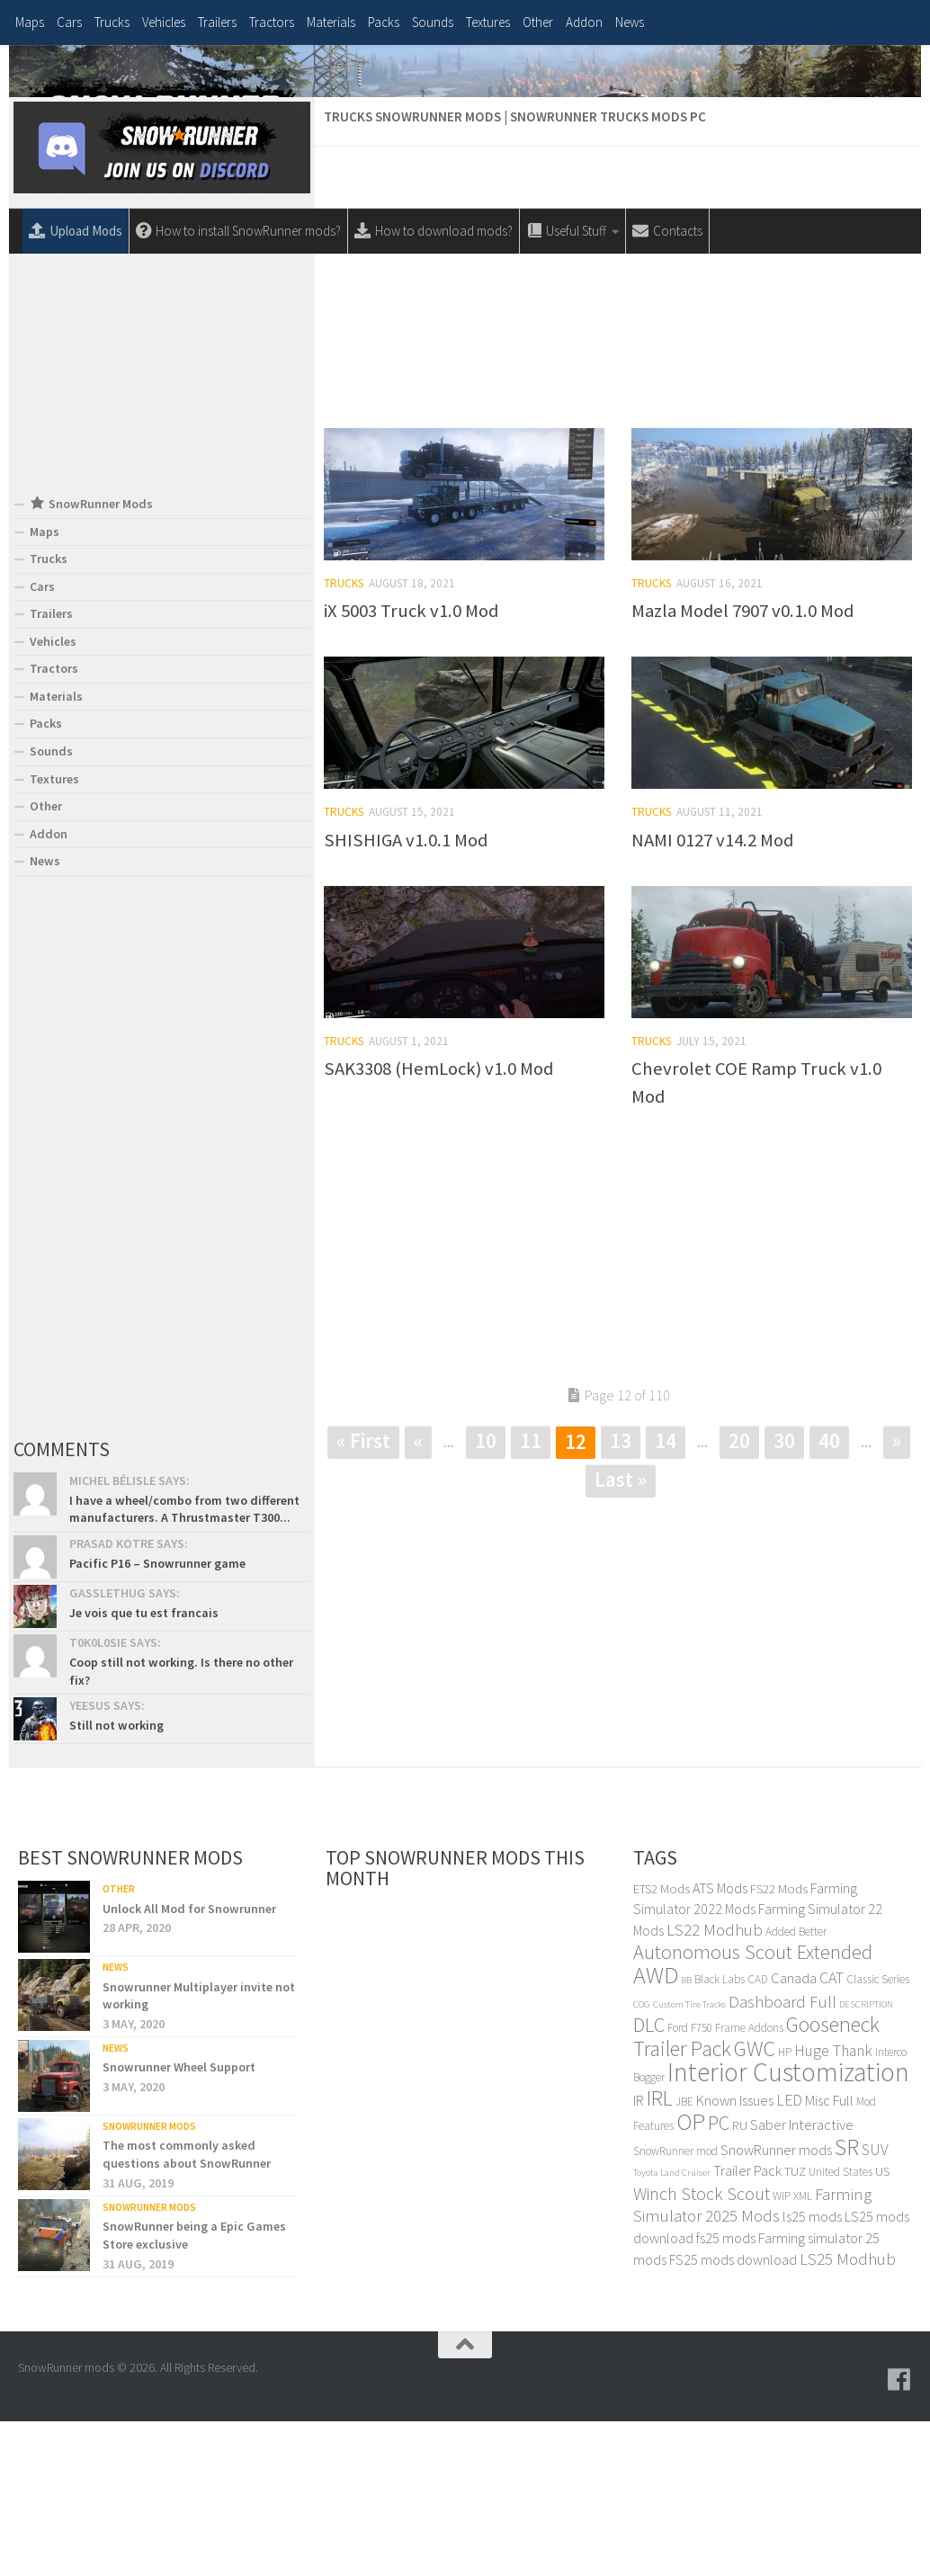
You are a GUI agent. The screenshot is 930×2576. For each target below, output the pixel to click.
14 (665, 1597)
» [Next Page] (896, 1597)
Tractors (271, 22)
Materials (331, 22)
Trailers (217, 22)
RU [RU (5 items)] (739, 2281)
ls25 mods (812, 2374)
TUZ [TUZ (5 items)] (795, 2328)
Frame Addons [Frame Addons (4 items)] (749, 2184)
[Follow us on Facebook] (899, 2536)
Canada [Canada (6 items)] (794, 2134)
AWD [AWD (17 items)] (655, 2131)
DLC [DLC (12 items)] (649, 2181)
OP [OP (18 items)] (690, 2278)
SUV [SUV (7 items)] (875, 2306)
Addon (584, 22)
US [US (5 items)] (882, 2328)
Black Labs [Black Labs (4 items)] (719, 2135)
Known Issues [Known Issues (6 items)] (735, 2257)
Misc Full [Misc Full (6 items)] (829, 2257)
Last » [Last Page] (621, 1636)
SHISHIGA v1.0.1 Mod (405, 996)
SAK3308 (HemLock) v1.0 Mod (438, 1225)
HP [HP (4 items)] (784, 2208)
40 (829, 1597)
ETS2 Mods (661, 2045)
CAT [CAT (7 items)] (831, 2134)
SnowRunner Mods (149, 2282)
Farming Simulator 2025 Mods (752, 2362)
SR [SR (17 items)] (847, 2303)
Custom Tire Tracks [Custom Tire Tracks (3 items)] (689, 2161)
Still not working (116, 1882)
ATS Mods (720, 2044)
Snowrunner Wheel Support (179, 2224)
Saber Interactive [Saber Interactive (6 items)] (802, 2281)
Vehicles (163, 22)
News (629, 22)
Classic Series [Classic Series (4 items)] (877, 2135)
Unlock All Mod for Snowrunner (189, 2065)
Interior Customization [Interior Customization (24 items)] (788, 2228)
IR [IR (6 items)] (638, 2257)
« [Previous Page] (418, 1597)
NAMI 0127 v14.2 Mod (712, 996)
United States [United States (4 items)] (840, 2329)
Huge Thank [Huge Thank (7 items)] (833, 2207)
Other (538, 22)
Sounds (432, 22)
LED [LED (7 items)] (789, 2257)
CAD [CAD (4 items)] (757, 2135)
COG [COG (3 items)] (641, 2161)
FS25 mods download (733, 2416)
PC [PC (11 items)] (718, 2279)
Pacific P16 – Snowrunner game (157, 1720)
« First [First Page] (363, 1597)
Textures (488, 22)
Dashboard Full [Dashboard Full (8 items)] (782, 2158)
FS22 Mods (779, 2045)
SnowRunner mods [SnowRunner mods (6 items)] (776, 2306)
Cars (69, 22)
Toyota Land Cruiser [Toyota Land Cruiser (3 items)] (672, 2330)
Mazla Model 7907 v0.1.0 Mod (742, 767)
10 (485, 1597)
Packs (383, 22)
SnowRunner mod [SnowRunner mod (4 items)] (675, 2307)
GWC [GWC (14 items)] (754, 2205)
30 (784, 1597)
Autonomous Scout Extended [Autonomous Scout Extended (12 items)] (752, 2109)
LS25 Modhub (848, 2415)
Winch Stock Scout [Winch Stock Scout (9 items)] (701, 2350)
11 (530, 1597)
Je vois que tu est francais (144, 1769)
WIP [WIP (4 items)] (782, 2352)
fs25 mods (726, 2394)
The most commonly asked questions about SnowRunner (187, 2311)
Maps (29, 22)
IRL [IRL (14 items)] (660, 2254)
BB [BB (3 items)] (686, 2136)
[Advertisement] (618, 438)
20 (739, 1597)
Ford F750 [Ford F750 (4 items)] (689, 2184)
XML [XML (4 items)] (802, 2352)
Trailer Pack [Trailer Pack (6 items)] (747, 2328)
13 (620, 1597)
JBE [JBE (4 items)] (684, 2258)
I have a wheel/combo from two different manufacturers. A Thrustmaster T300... (184, 1666)
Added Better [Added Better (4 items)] (796, 2088)
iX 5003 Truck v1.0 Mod (411, 767)
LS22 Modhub (714, 2086)
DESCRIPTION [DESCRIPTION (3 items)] (866, 2161)
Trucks (112, 22)
